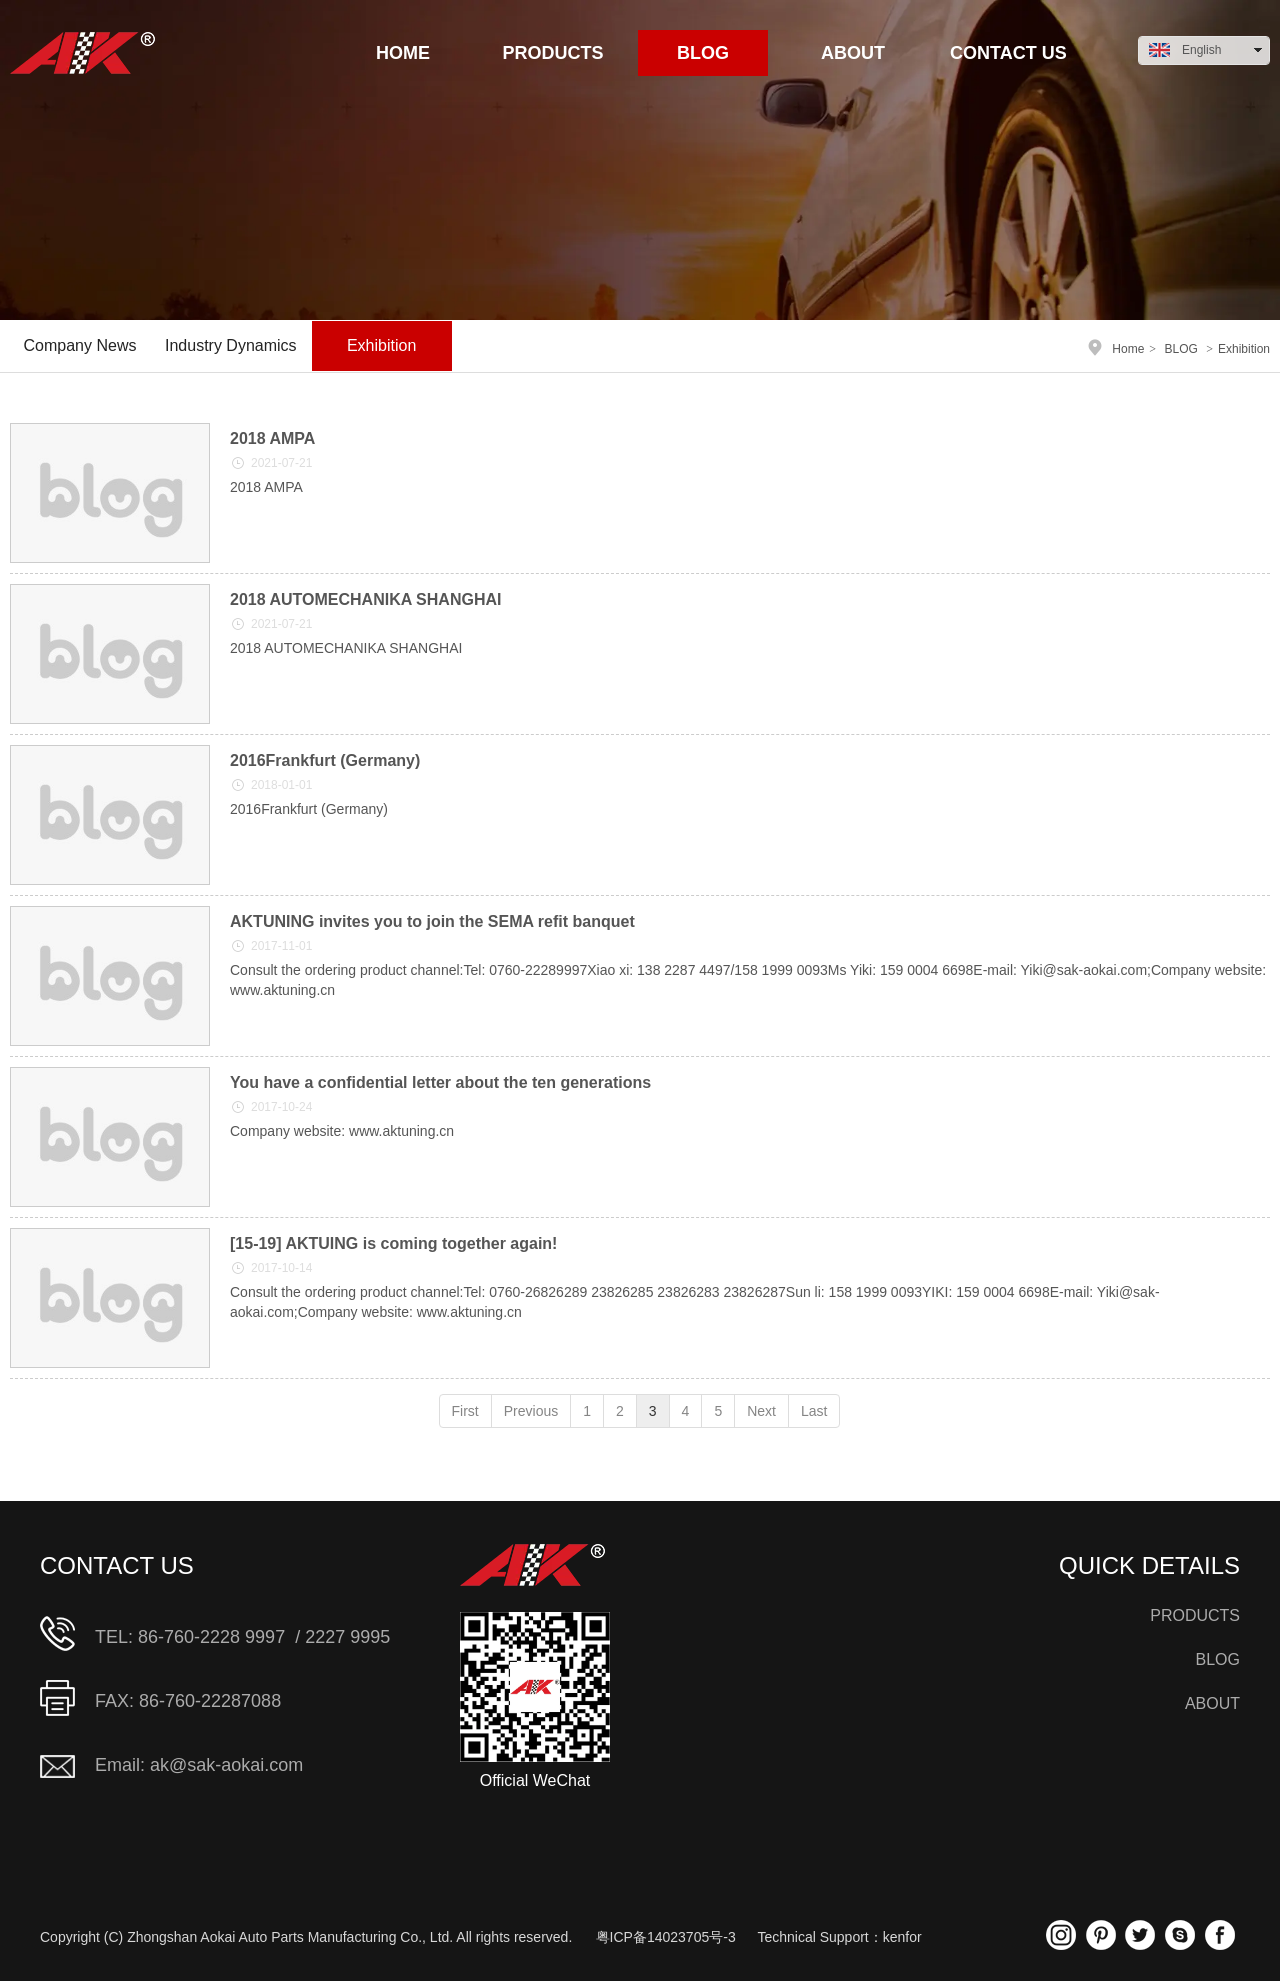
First (465, 1411)
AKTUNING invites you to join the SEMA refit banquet (432, 921)
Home (1128, 349)
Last (814, 1411)
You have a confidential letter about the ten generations (440, 1082)
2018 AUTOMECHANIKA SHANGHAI (365, 599)
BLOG (1180, 349)
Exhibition (1244, 349)
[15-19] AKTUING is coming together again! (393, 1243)
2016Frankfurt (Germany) (325, 760)
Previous (531, 1411)
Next (761, 1411)
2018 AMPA (272, 438)
